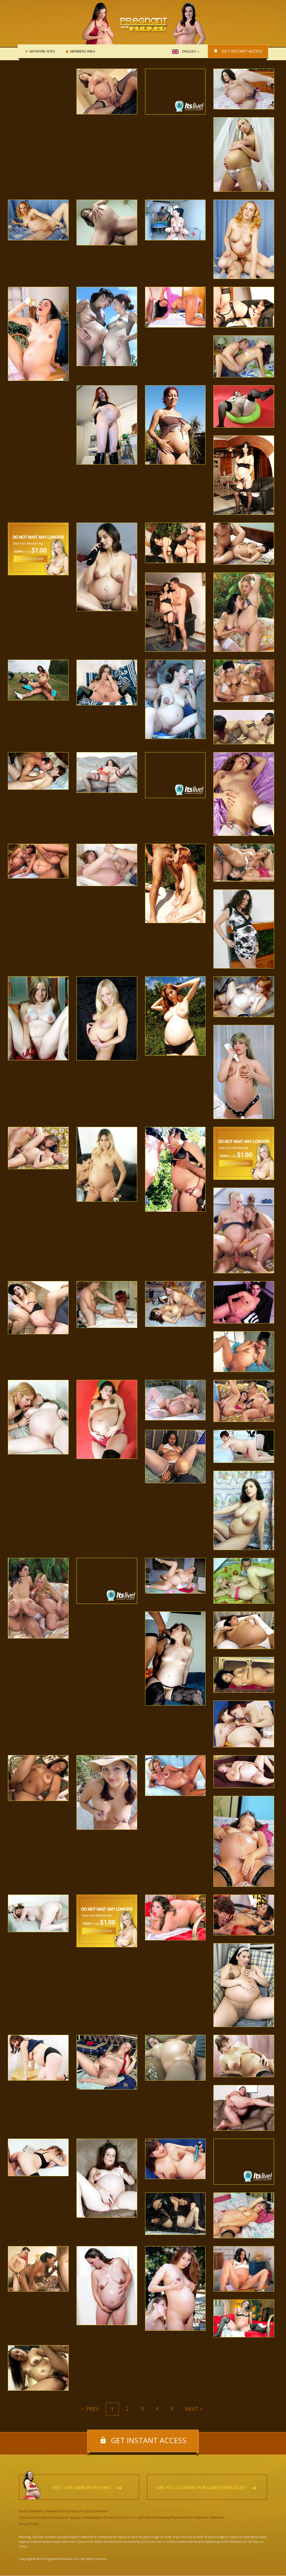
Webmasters (93, 2518)
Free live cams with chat (81, 2488)
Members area (81, 51)
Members (37, 2511)
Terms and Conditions (35, 2518)
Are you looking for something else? (201, 2488)
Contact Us (113, 2518)
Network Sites (41, 51)
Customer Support (68, 2518)
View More (100, 2511)
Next (191, 2408)
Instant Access (79, 2511)
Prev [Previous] (92, 2408)
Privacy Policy (29, 2524)
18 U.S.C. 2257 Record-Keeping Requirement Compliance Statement (174, 2518)
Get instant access (242, 51)
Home (23, 2511)
